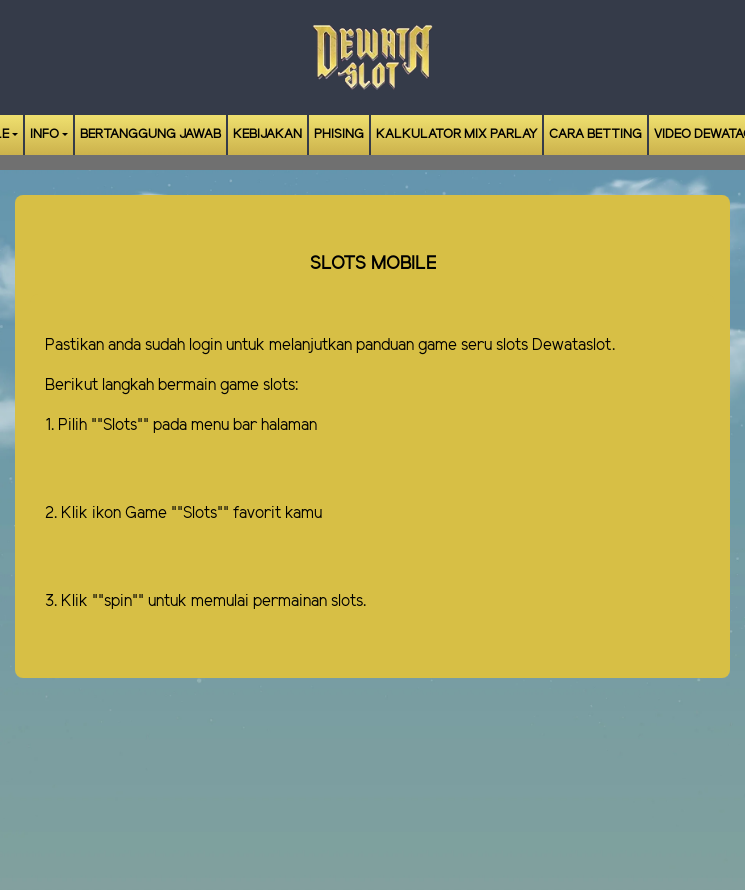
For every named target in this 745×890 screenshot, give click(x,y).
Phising (339, 134)
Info (44, 134)
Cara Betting (595, 134)
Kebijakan (267, 134)
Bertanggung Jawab (150, 134)
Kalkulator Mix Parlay (456, 134)
